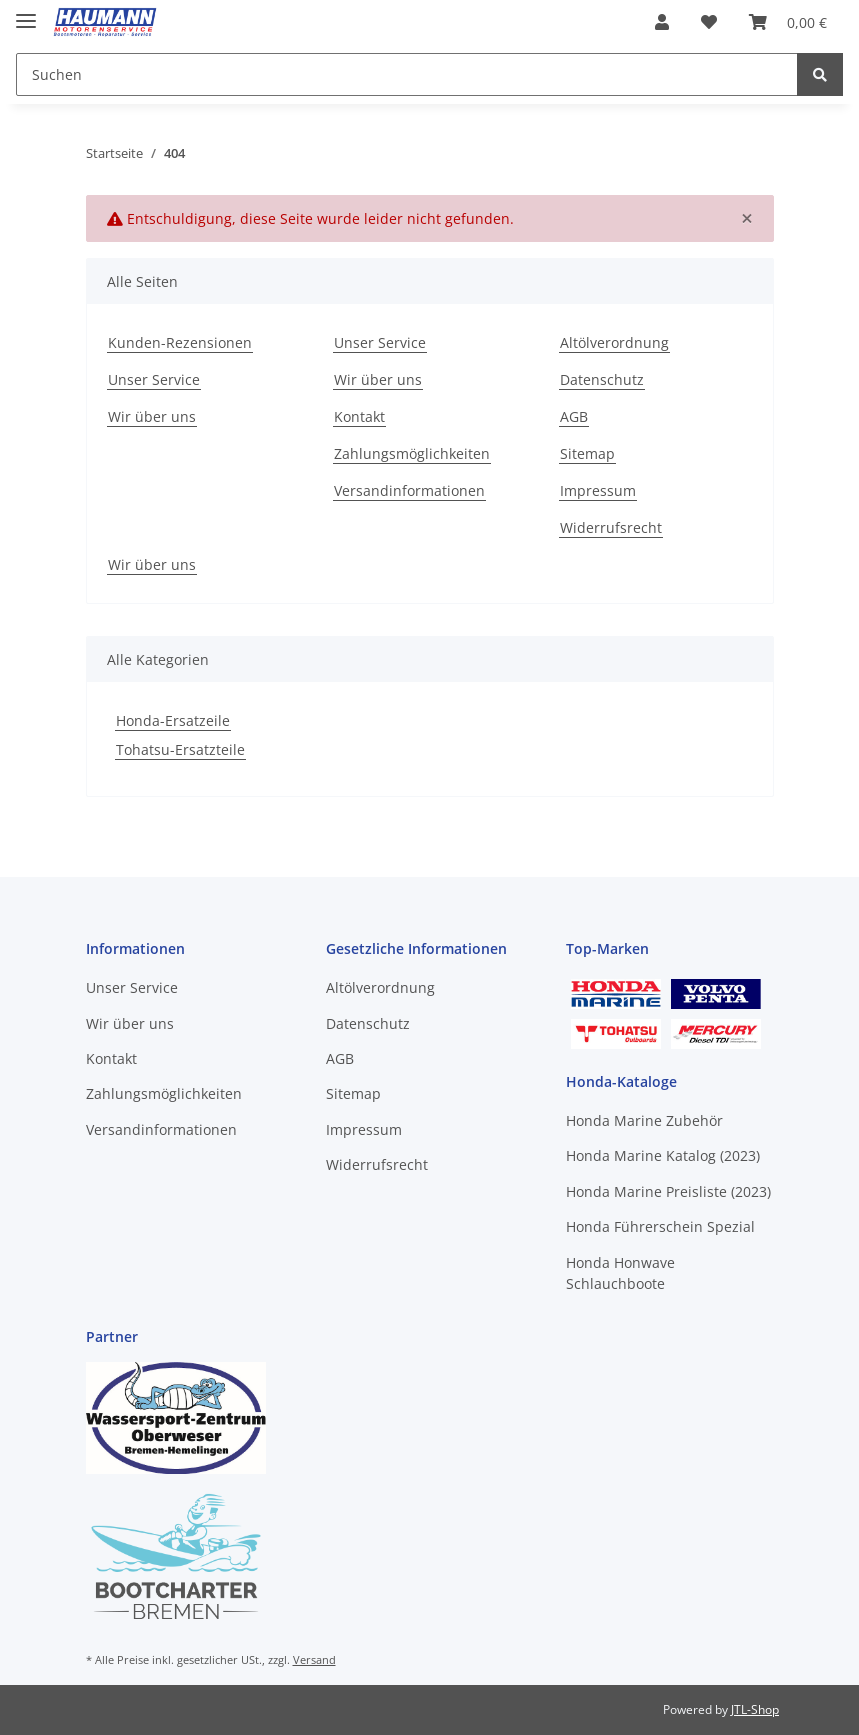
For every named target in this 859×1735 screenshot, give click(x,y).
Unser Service (154, 379)
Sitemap (587, 453)
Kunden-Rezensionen (180, 342)
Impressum (598, 490)
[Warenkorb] (788, 22)
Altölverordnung (614, 342)
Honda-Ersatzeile (173, 720)
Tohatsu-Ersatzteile (180, 749)
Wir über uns (152, 416)
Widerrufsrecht (611, 527)
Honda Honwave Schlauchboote (620, 1273)
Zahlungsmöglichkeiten (412, 453)
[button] (662, 22)
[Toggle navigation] (26, 12)
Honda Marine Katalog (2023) (663, 1155)
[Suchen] (407, 74)
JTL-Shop (755, 1709)
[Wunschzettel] (709, 22)
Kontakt (359, 416)
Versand (314, 1659)
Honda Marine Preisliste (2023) (668, 1191)
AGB (574, 416)
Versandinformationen (409, 490)
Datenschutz (602, 379)
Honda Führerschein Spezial (660, 1226)
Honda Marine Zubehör (644, 1120)
